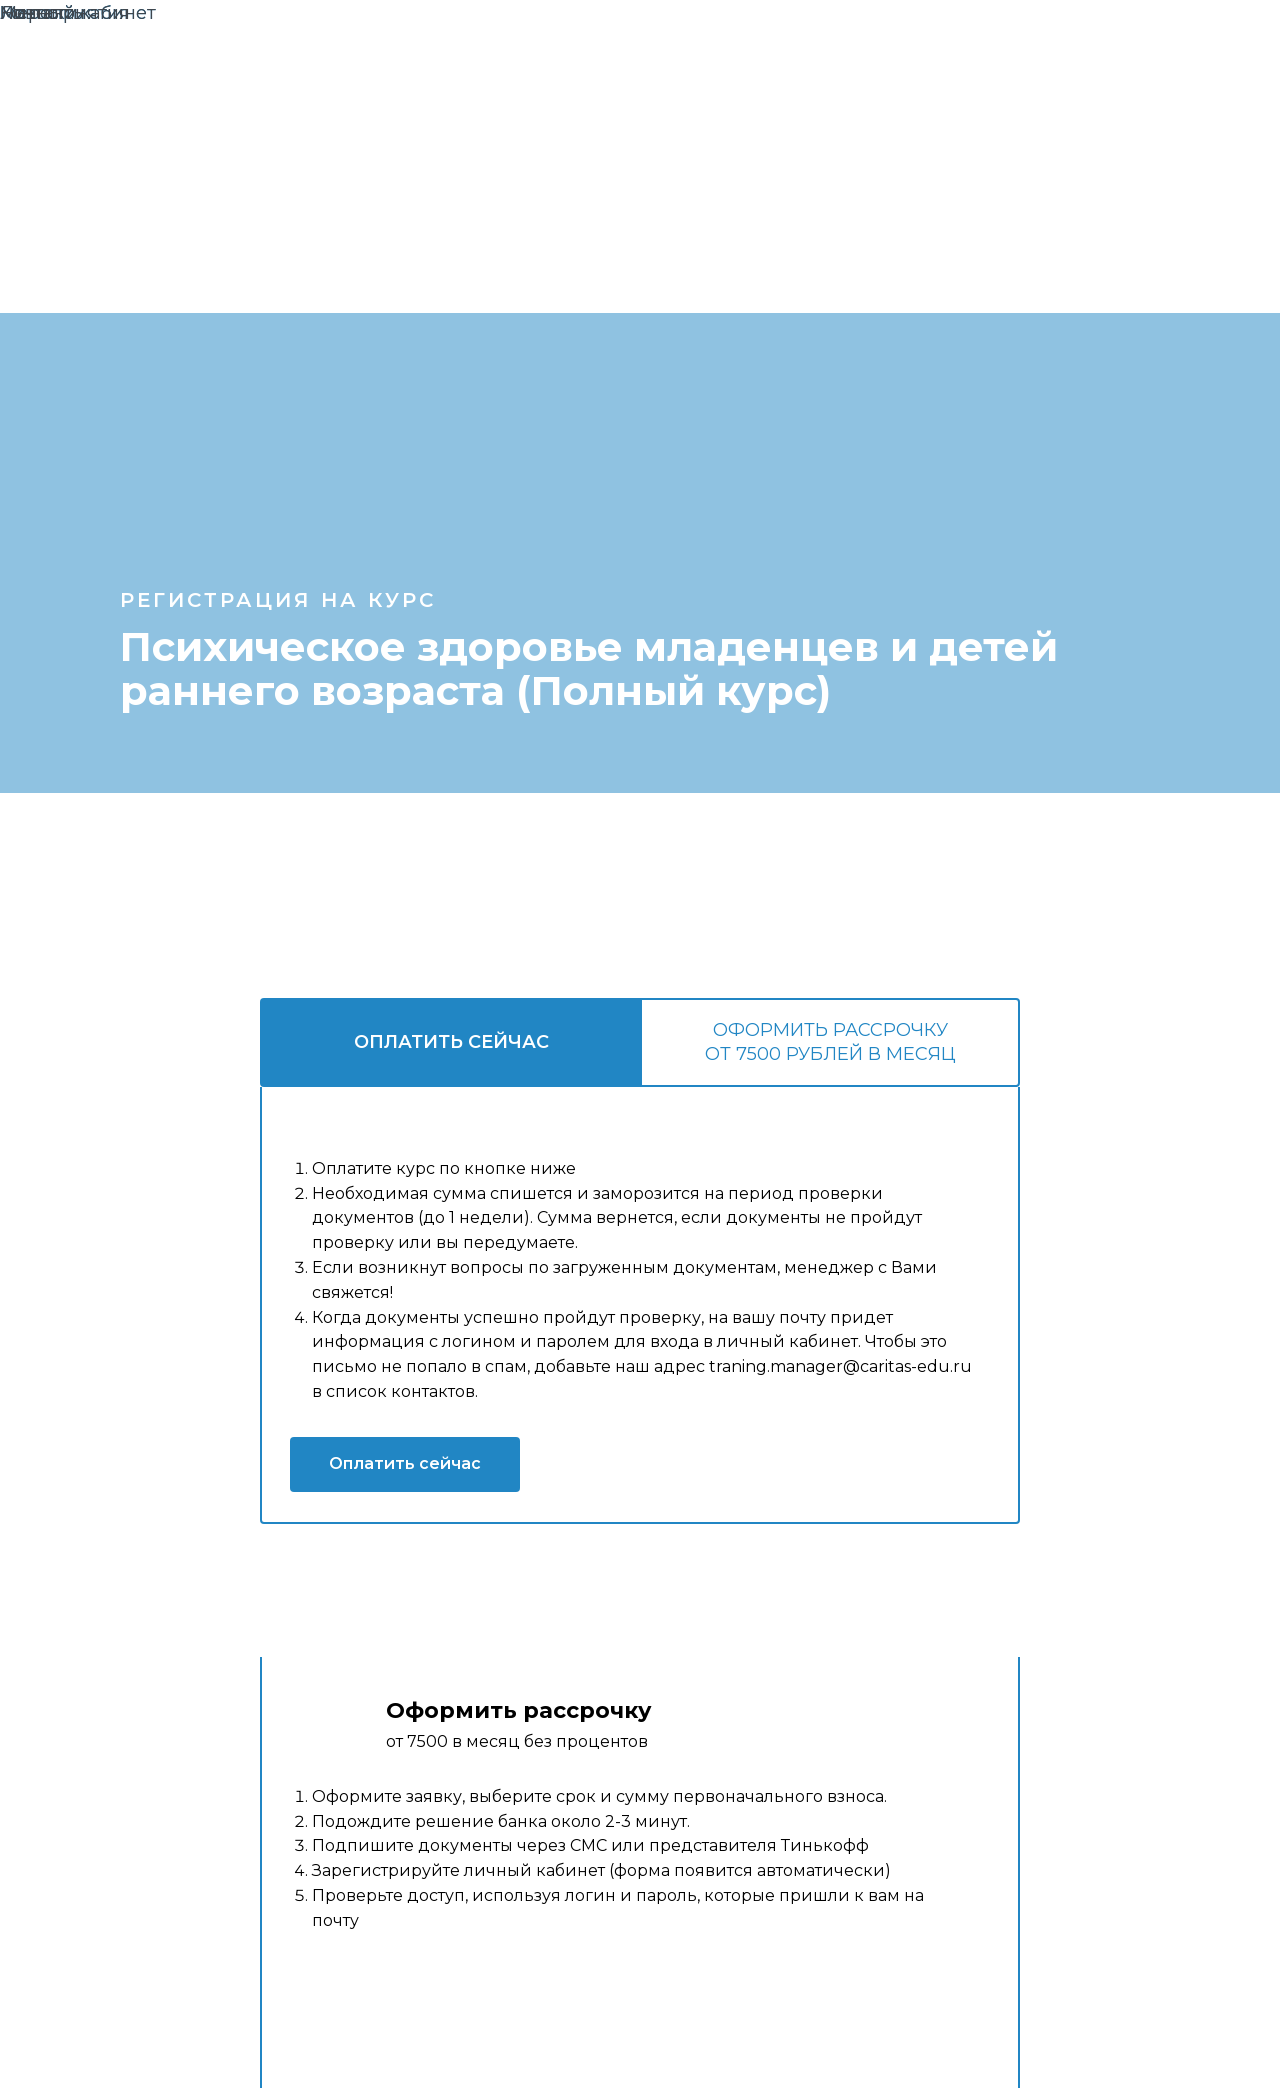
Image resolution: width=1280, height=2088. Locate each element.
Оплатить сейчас (405, 1463)
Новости (39, 13)
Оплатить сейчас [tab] (451, 1042)
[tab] (830, 1042)
